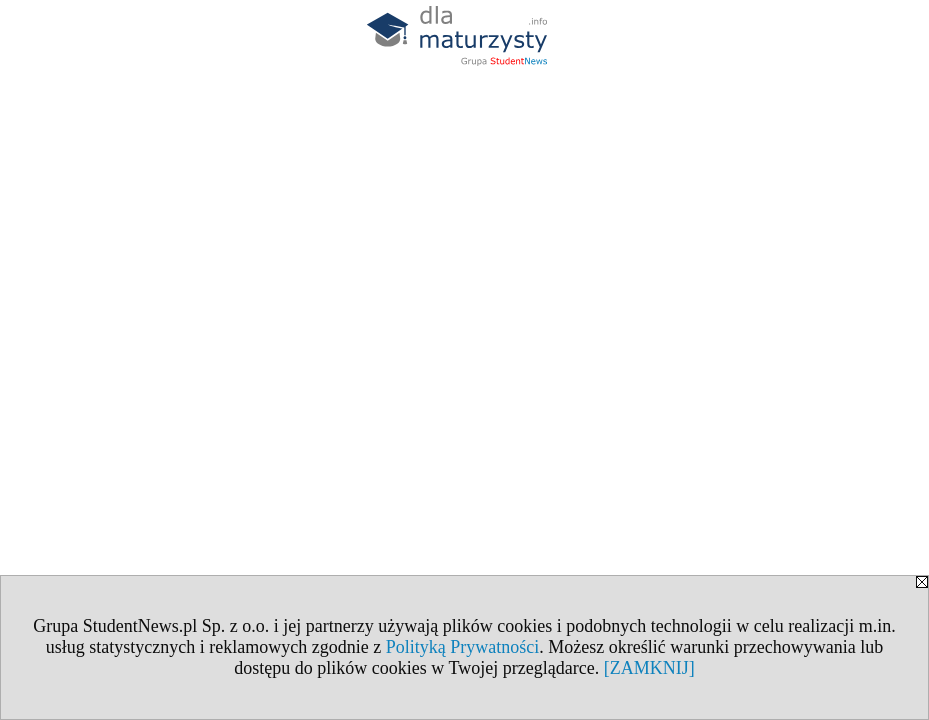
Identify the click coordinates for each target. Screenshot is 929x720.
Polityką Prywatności (463, 647)
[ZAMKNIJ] (649, 668)
